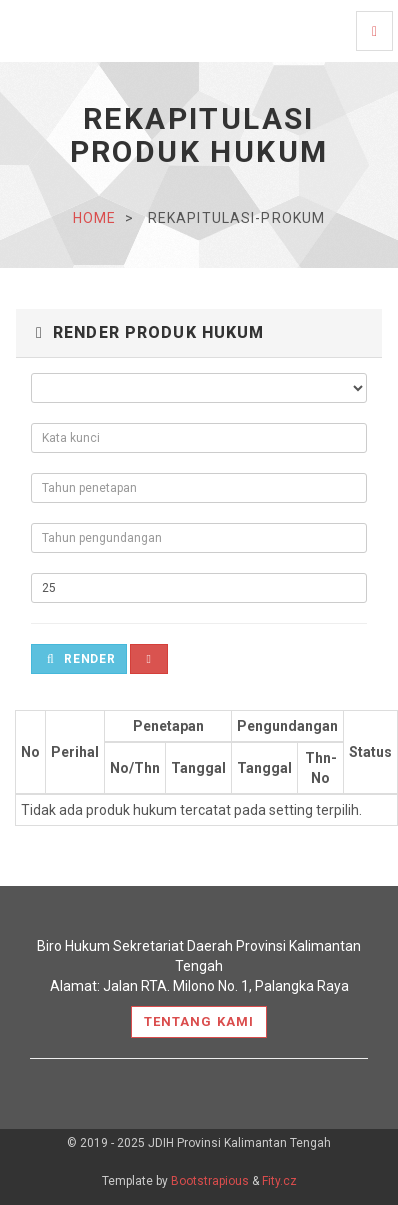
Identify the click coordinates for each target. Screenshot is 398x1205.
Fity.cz (279, 1181)
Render (81, 659)
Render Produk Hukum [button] (150, 332)
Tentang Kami (198, 1021)
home (94, 218)
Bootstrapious (210, 1181)
